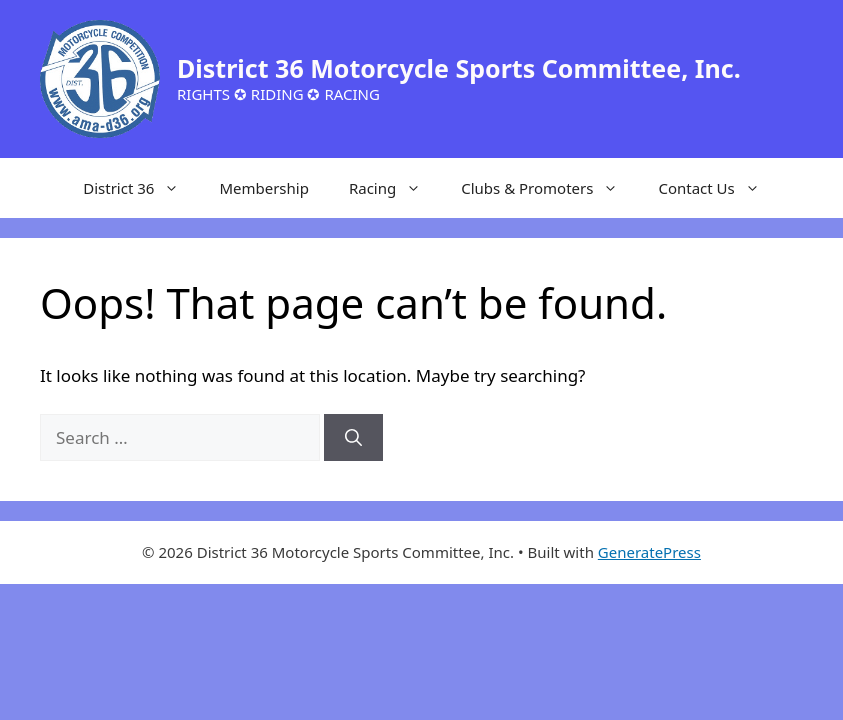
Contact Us (718, 188)
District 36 (141, 188)
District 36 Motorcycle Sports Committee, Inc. (459, 68)
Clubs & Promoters (549, 188)
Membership (264, 188)
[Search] (353, 438)
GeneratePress (649, 552)
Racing (395, 188)
